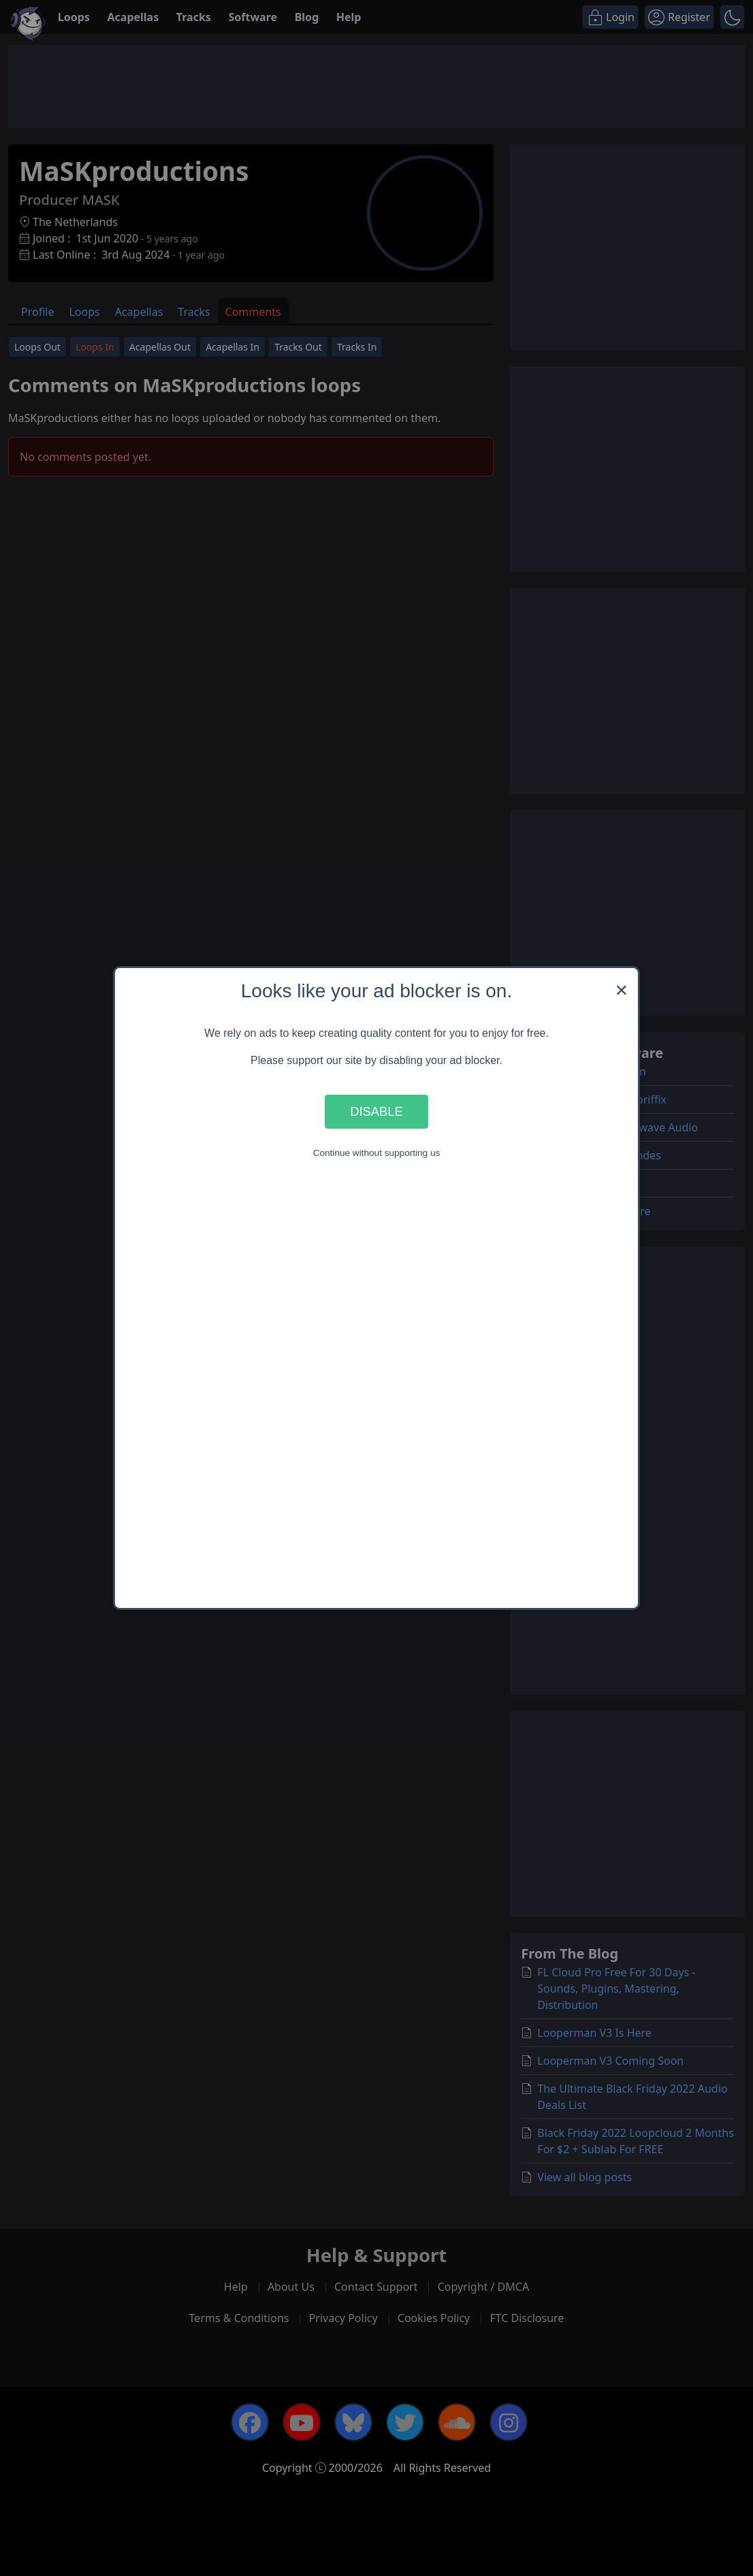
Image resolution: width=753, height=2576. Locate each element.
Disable (376, 1111)
